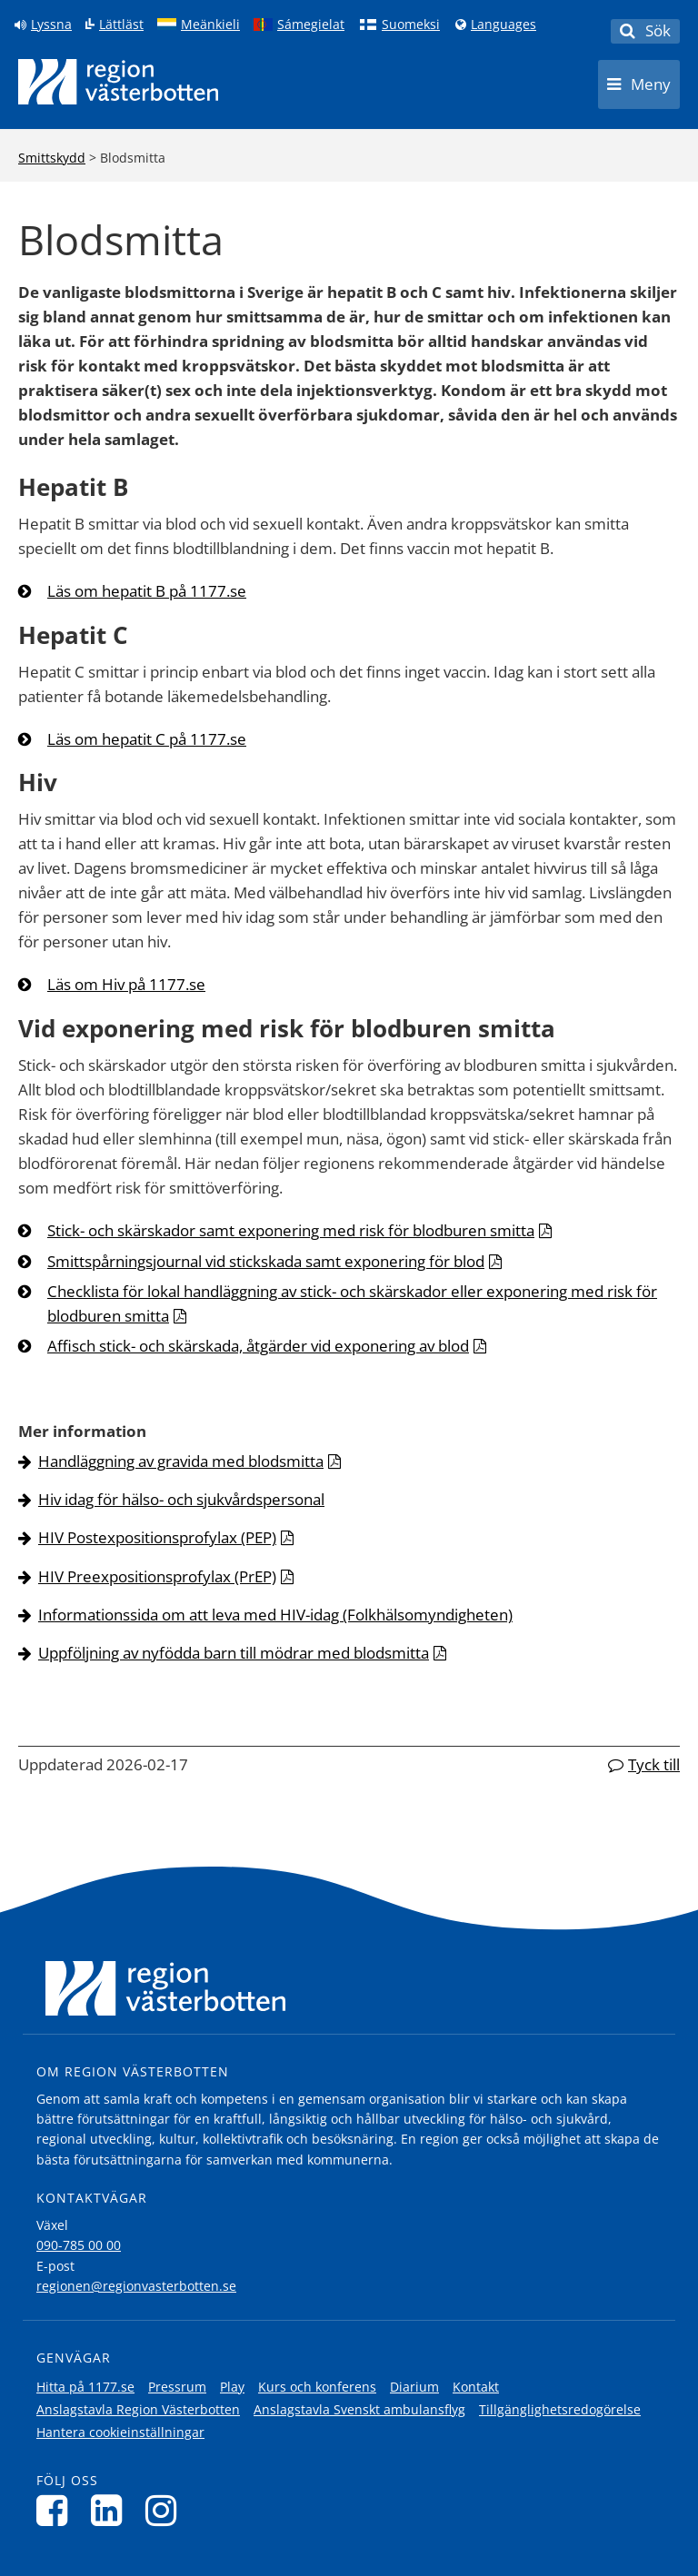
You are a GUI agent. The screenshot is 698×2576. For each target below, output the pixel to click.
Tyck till (654, 1764)
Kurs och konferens (317, 2386)
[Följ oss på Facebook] (56, 2510)
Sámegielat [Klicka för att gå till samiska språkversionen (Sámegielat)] (310, 24)
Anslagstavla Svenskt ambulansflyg (359, 2409)
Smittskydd (51, 157)
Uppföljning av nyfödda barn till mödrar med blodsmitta (233, 1652)
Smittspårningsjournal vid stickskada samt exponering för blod (265, 1261)
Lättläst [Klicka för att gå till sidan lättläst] (121, 24)
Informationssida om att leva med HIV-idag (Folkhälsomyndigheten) (275, 1614)
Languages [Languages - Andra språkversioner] (503, 24)
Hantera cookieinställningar (120, 2432)
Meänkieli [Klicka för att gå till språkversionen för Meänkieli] (210, 24)
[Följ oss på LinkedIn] (111, 2510)
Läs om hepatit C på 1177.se (146, 738)
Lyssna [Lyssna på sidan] (51, 24)
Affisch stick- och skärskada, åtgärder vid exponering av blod (258, 1345)
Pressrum (177, 2386)
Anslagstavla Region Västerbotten (138, 2409)
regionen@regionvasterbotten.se (136, 2285)
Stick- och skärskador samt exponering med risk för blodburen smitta (290, 1230)
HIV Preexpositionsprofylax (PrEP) (157, 1576)
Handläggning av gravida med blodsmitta (181, 1461)
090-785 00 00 (78, 2245)
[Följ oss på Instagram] (165, 2510)
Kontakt (476, 2386)
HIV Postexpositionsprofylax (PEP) (157, 1537)
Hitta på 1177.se (85, 2386)
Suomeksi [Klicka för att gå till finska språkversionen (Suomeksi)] (411, 24)
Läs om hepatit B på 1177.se (146, 590)
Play (232, 2386)
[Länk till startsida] (118, 81)
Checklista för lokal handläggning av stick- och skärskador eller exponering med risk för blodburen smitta (352, 1303)
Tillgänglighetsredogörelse (560, 2409)
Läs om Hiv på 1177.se (126, 984)
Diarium (414, 2386)
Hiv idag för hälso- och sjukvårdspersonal (181, 1499)
